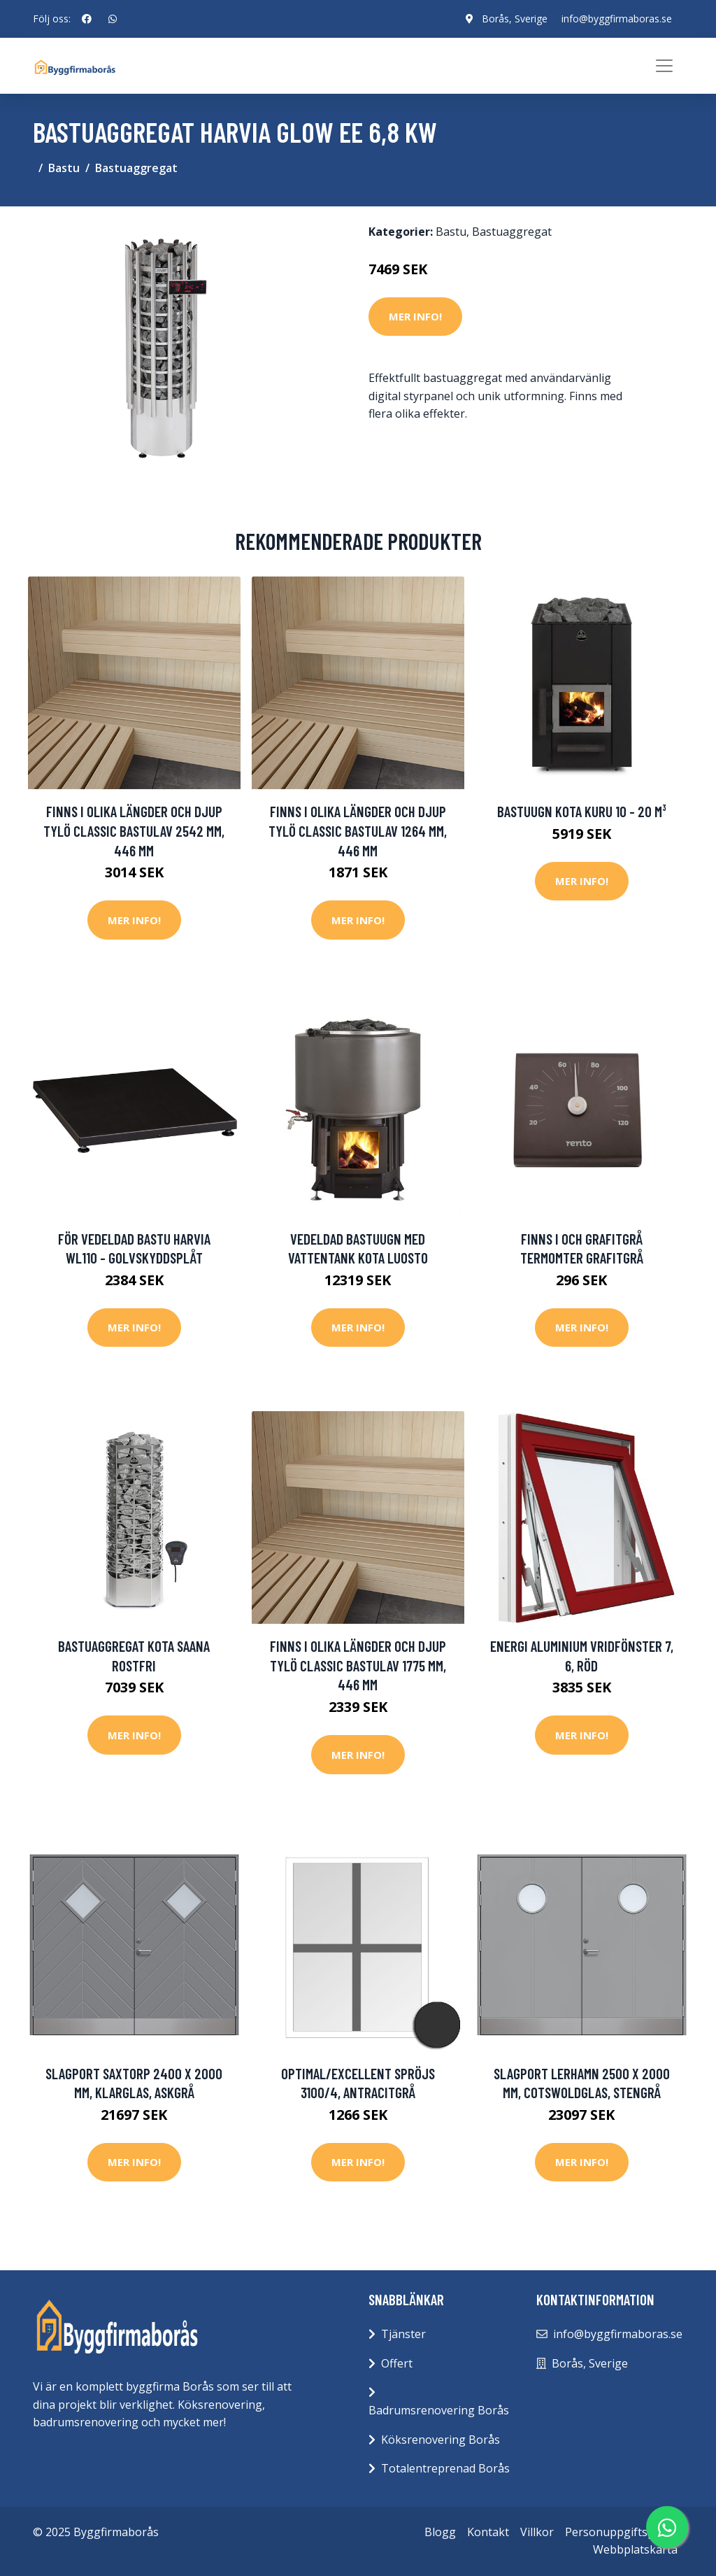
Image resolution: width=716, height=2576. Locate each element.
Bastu (64, 168)
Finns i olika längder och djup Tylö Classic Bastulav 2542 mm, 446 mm (133, 830)
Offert (397, 2363)
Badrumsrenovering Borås (438, 2410)
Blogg (440, 2532)
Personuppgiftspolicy (621, 2532)
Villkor (537, 2532)
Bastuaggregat (136, 168)
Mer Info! (415, 316)
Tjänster (403, 2334)
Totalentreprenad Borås (445, 2468)
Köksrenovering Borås (440, 2439)
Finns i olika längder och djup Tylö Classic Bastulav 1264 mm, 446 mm (357, 830)
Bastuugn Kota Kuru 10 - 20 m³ (581, 811)
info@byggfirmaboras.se (616, 18)
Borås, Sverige (514, 18)
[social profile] (86, 19)
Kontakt (488, 2532)
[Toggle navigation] (664, 65)
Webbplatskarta (635, 2549)
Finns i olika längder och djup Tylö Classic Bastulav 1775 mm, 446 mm (358, 1665)
